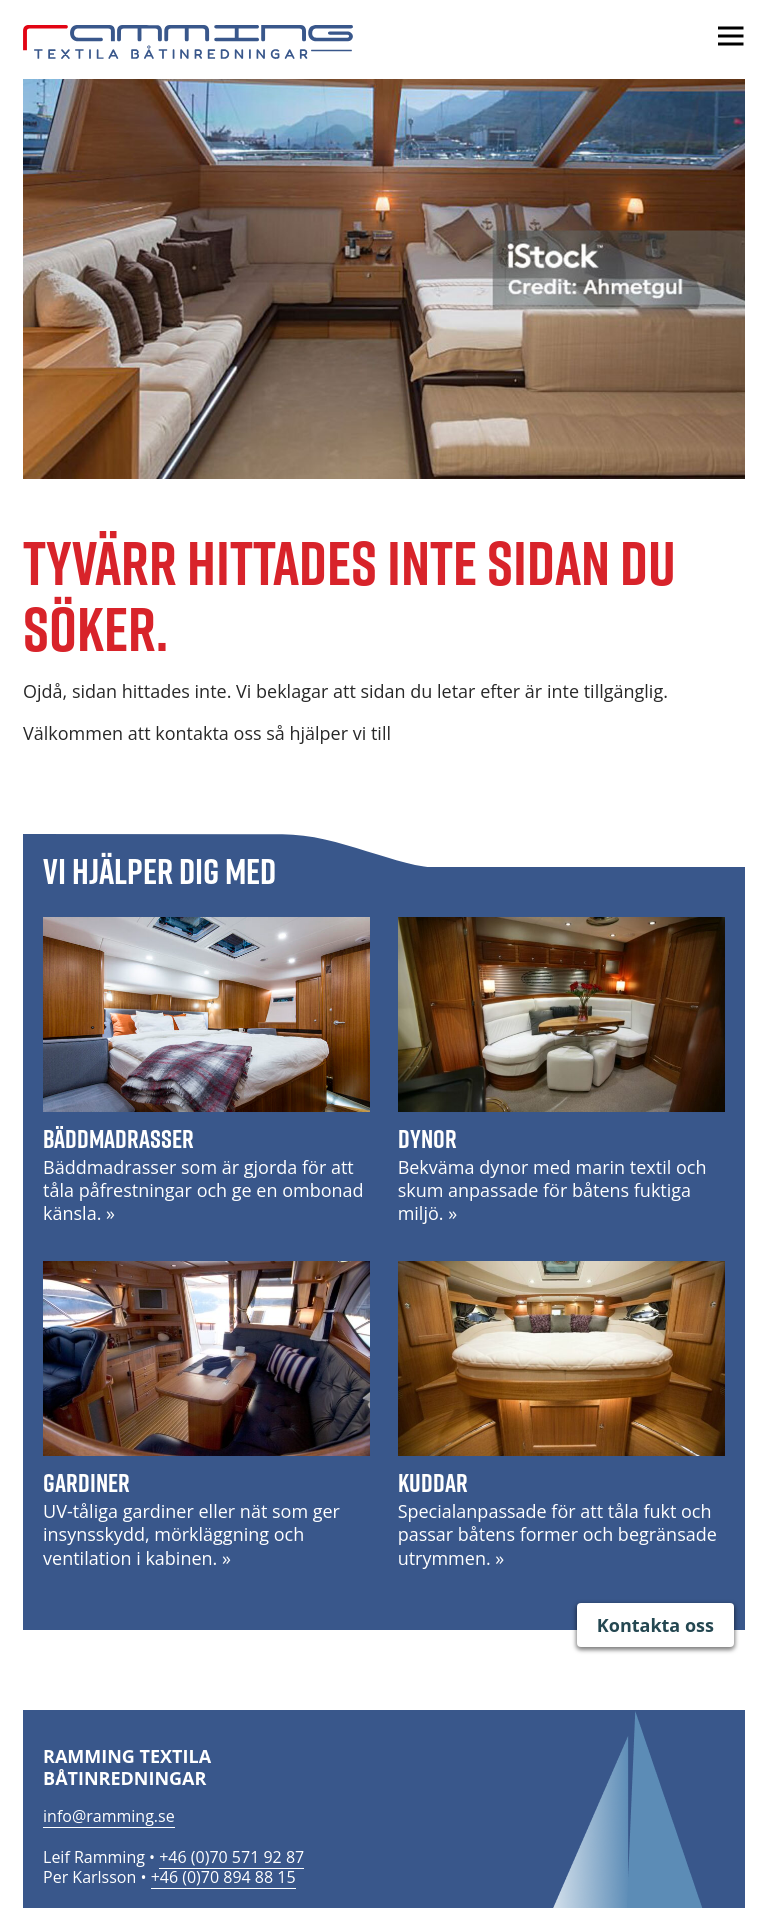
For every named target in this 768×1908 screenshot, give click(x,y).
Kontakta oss (655, 1625)
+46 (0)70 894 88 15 (223, 1877)
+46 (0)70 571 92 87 (231, 1857)
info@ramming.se (109, 1816)
